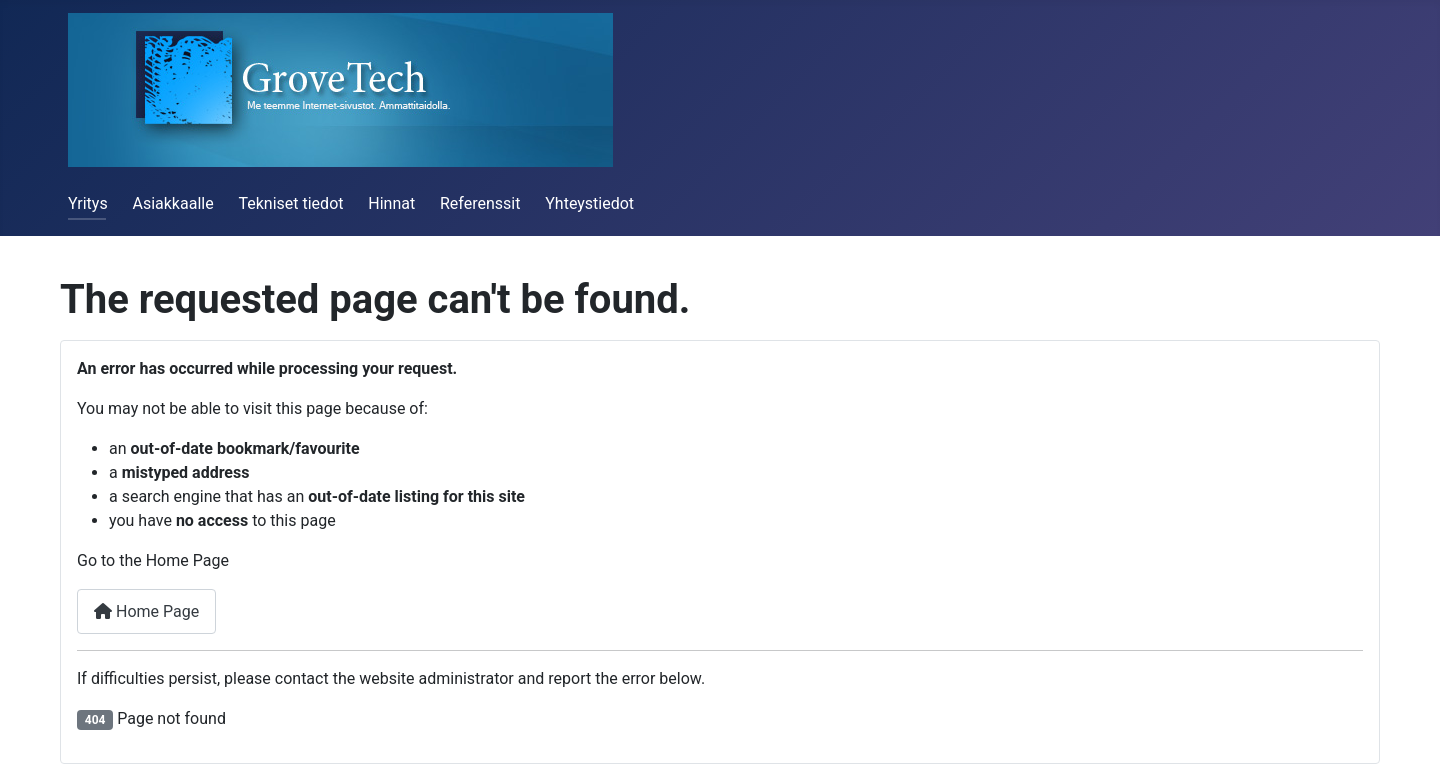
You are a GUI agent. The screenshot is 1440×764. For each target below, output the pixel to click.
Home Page (146, 611)
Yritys (88, 203)
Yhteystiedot (589, 203)
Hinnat (391, 203)
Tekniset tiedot (290, 203)
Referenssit (480, 203)
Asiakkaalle (172, 203)
